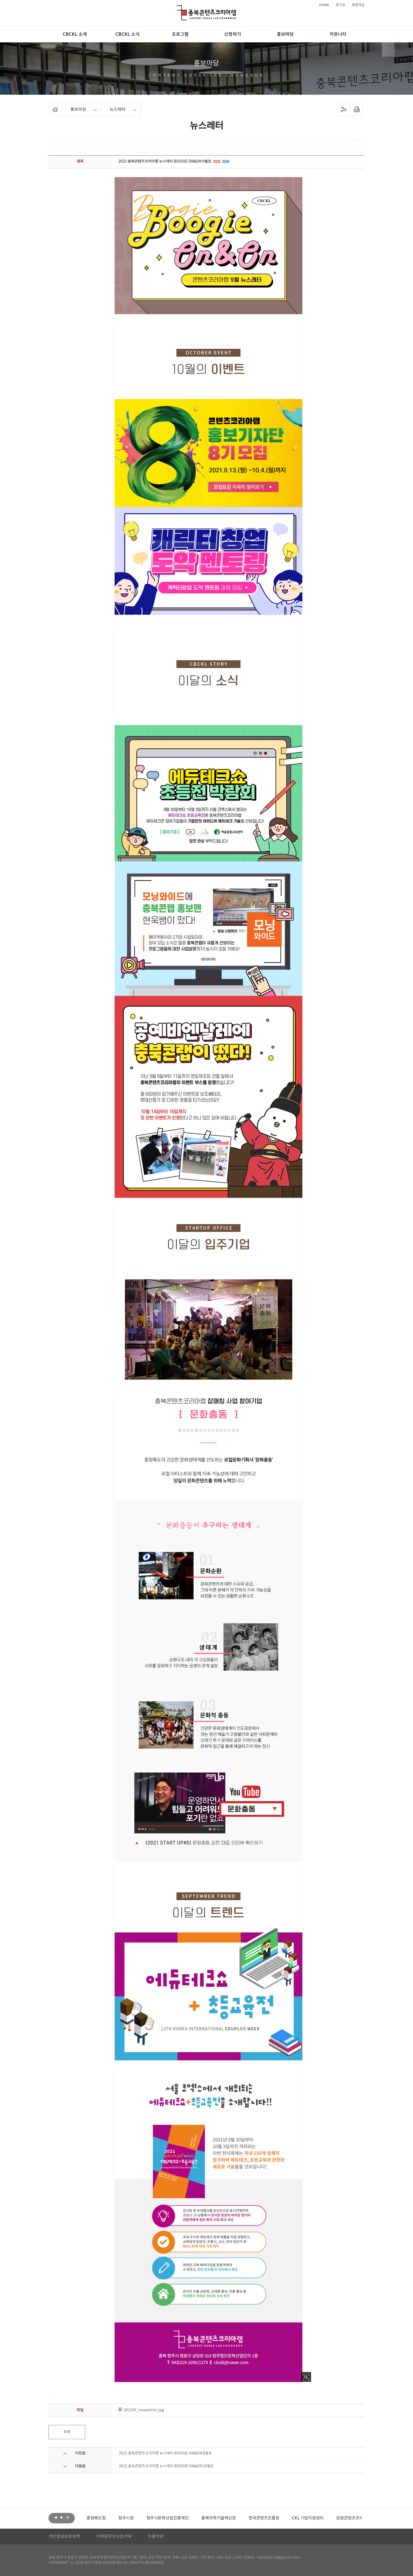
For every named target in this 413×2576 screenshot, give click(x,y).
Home (50, 105)
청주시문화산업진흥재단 (207, 2518)
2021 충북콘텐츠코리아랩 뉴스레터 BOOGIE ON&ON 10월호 (166, 2466)
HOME (324, 5)
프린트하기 (356, 109)
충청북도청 (135, 2518)
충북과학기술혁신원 (258, 2518)
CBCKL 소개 (75, 34)
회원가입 (358, 5)
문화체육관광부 (99, 2518)
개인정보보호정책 (64, 2536)
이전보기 (55, 2517)
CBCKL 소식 (127, 34)
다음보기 (61, 2517)
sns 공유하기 (343, 109)
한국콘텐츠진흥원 (303, 2518)
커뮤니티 (338, 34)
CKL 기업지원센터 (347, 2518)
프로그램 (180, 34)
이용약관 (156, 2536)
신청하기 (232, 34)
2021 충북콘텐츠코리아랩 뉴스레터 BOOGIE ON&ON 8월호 (165, 2453)
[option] (100, 2518)
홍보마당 (285, 34)
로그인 (340, 5)
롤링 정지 (67, 2517)
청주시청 (165, 2518)
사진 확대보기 (306, 2377)
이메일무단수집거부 (114, 2536)
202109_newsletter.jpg (141, 2410)
